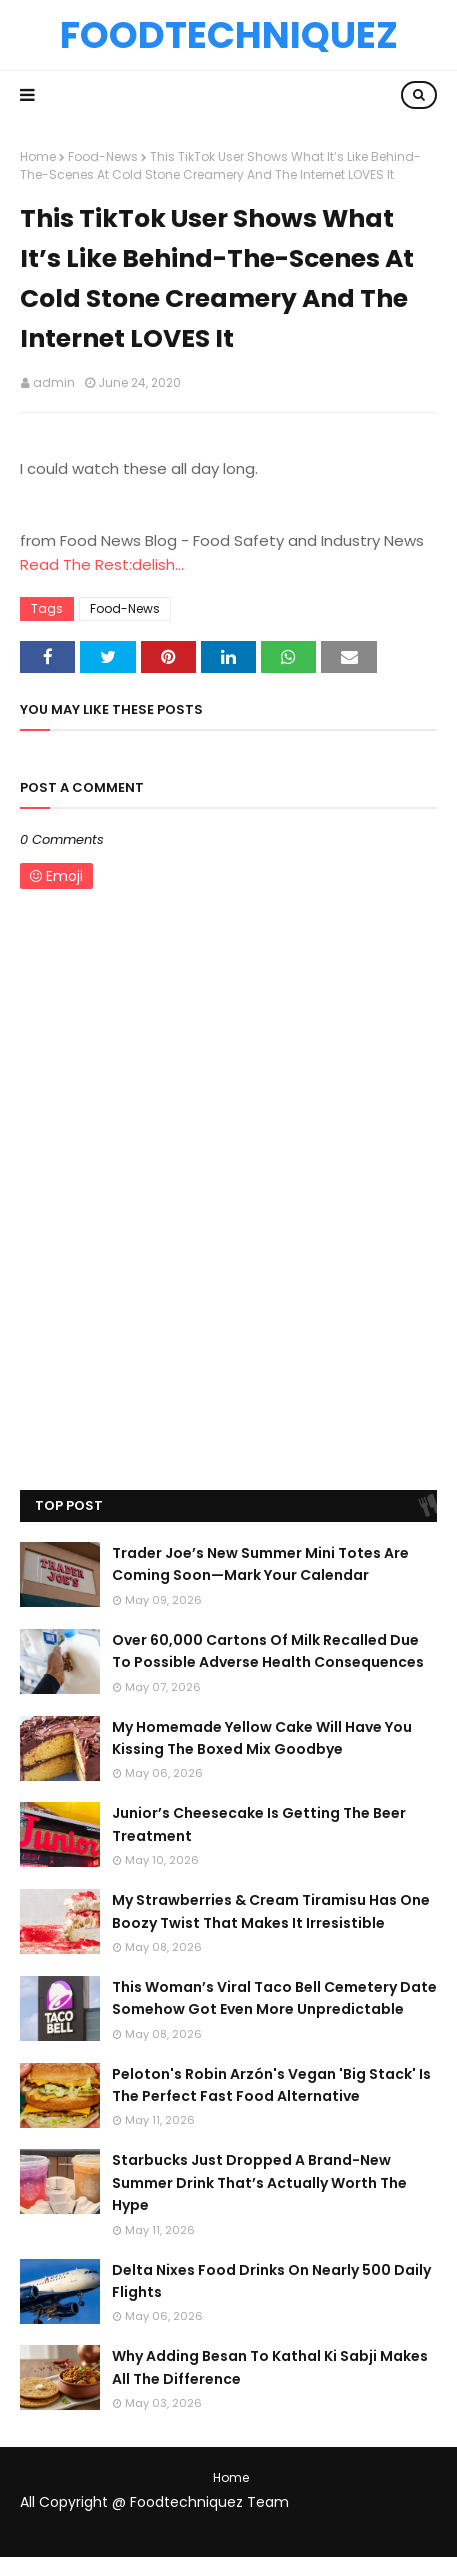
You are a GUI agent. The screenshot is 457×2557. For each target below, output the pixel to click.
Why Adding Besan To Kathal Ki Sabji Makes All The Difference (270, 2367)
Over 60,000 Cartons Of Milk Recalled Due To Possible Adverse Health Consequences (268, 1651)
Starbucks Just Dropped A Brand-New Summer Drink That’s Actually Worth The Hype (259, 2182)
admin (54, 382)
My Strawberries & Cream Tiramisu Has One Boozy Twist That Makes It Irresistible (271, 1911)
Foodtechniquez (229, 35)
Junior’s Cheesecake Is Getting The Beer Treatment (259, 1824)
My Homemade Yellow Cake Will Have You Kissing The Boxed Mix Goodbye (262, 1738)
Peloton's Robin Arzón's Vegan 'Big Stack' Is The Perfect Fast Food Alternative (271, 2085)
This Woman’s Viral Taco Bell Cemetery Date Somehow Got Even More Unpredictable (274, 1998)
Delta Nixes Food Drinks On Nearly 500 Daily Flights (271, 2281)
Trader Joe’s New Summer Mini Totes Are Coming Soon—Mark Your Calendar (260, 1564)
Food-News (103, 156)
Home (38, 156)
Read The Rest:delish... (102, 564)
